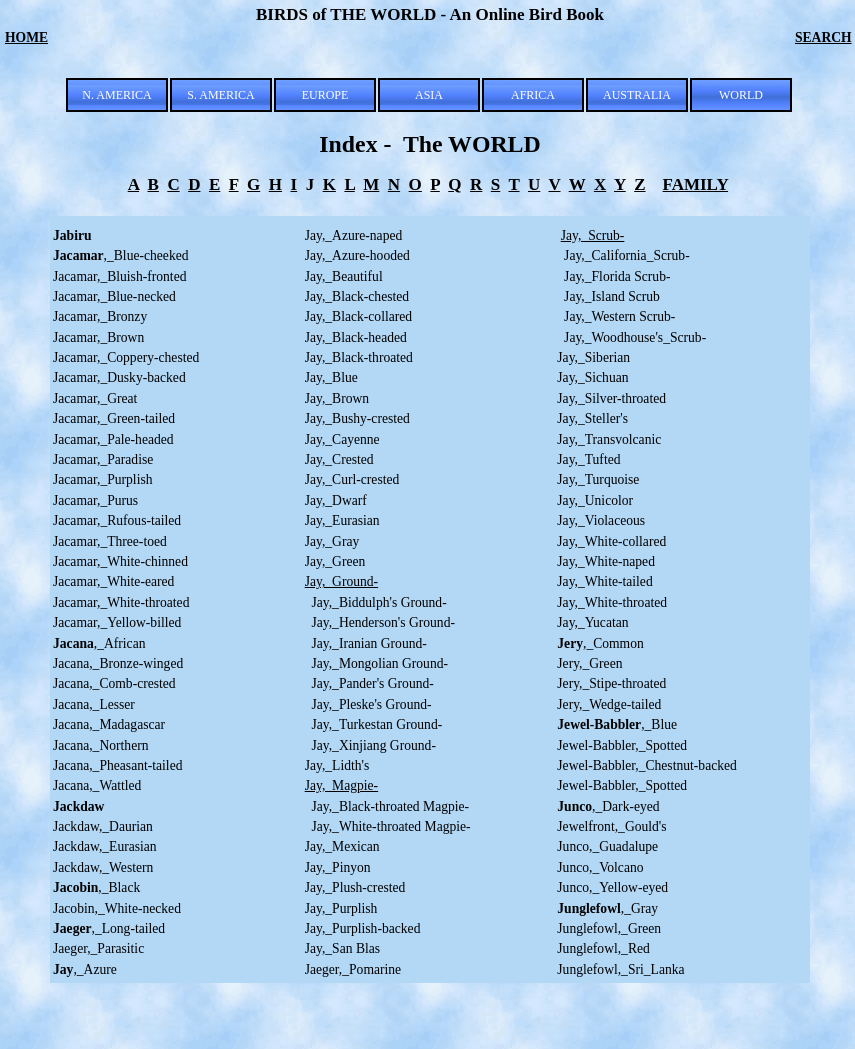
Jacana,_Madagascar (109, 724)
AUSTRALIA (637, 95)
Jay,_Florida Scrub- (613, 276)
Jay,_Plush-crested (355, 887)
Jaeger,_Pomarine (353, 969)
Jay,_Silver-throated (611, 398)
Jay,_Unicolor (595, 500)
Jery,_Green (589, 663)
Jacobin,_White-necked (117, 908)
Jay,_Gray (332, 541)
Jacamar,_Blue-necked (114, 296)
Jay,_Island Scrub (608, 296)
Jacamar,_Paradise (103, 459)
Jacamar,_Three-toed (110, 541)
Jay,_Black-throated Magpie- (387, 806)
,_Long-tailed (109, 928)
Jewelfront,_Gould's (611, 826)
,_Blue (617, 724)
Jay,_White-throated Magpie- (388, 826)
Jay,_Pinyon (338, 867)
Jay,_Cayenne (342, 439)
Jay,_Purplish (341, 908)
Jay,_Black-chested (357, 296)
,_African (99, 643)
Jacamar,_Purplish (103, 479)
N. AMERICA (116, 95)
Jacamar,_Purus (95, 500)
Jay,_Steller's (592, 418)
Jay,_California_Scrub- (627, 255)
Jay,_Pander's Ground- (369, 683)
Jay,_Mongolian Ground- (376, 663)
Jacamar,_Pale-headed (113, 439)
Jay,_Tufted (588, 459)
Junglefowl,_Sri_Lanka (620, 969)
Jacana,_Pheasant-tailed (117, 765)
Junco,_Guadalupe (607, 846)
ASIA (429, 95)
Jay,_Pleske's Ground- (368, 704)
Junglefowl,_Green (609, 928)
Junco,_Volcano (600, 867)
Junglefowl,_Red (603, 948)
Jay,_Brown (337, 398)
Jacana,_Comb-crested (114, 683)
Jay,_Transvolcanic (609, 439)
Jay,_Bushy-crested (357, 418)
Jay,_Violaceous (601, 520)
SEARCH (823, 37)
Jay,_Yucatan (592, 622)
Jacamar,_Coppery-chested (126, 357)
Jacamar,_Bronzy (100, 316)
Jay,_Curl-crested (352, 479)
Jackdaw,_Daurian (103, 826)
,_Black (96, 887)
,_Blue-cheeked (121, 255)
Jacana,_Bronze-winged (118, 663)
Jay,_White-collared (611, 541)
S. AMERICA (220, 95)
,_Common (600, 643)
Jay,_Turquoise (598, 479)
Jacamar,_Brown (98, 337)
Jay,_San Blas (342, 948)
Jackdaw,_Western (103, 867)
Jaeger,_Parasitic (98, 948)
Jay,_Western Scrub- (616, 316)
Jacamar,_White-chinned (120, 561)
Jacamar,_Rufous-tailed (117, 520)
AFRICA (533, 95)
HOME (26, 37)
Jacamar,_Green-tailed (114, 418)
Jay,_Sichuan (592, 377)
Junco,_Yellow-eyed (612, 887)
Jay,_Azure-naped (354, 235)
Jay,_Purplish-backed (363, 928)
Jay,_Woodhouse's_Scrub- (631, 337)
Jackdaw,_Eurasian (105, 846)
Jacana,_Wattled (97, 785)
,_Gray (607, 908)
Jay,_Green (335, 561)
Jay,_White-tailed (604, 581)
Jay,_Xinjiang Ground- (370, 745)
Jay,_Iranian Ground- (366, 643)
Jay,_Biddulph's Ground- (376, 602)
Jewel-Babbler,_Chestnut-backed (647, 765)
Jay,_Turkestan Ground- (374, 724)
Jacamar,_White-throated (121, 602)
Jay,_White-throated (612, 602)
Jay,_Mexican (342, 846)
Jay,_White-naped (606, 561)
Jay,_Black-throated (359, 357)
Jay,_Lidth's (337, 765)
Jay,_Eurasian (342, 520)
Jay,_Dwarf (336, 500)
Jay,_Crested (339, 459)
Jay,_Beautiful (344, 276)
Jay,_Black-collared (358, 316)
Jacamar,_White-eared (113, 581)
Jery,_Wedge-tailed (609, 704)
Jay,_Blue (331, 377)
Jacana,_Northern (101, 745)
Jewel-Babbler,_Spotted (622, 745)
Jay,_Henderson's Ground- (380, 622)
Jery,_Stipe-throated (611, 683)
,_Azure (85, 969)
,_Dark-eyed (608, 806)
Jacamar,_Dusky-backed (119, 377)
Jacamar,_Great (95, 398)
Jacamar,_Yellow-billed (117, 622)
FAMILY (696, 184)
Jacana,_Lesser (94, 704)
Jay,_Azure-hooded (357, 255)
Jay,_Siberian (593, 357)
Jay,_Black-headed (356, 337)
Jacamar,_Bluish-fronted (119, 276)
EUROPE (325, 95)
